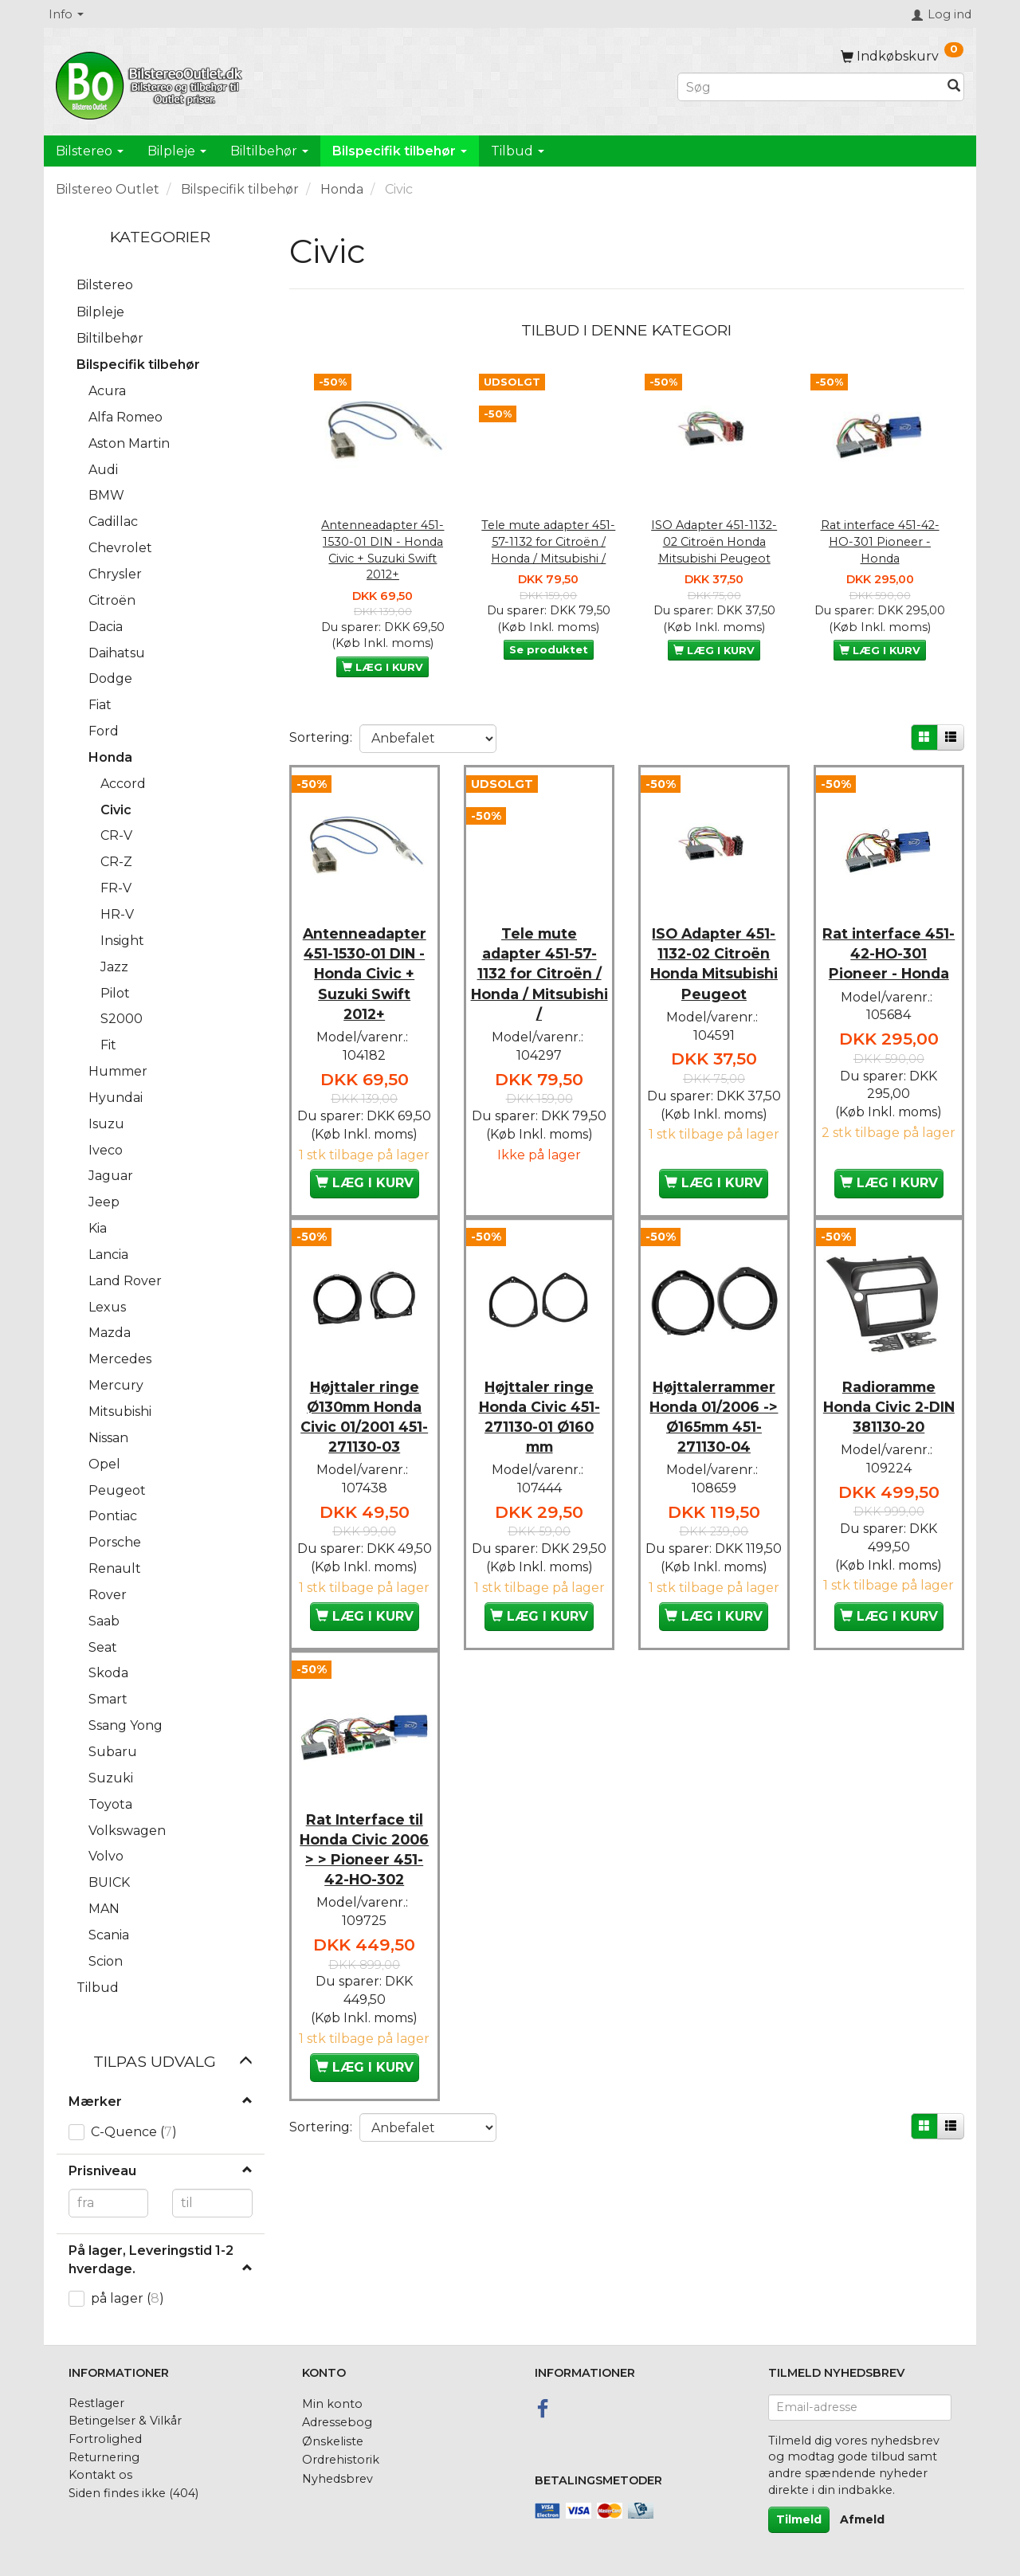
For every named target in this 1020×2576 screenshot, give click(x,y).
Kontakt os (100, 2475)
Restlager (96, 2403)
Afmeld (862, 2519)
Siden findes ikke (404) (133, 2493)
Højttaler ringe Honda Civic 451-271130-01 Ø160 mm (539, 1436)
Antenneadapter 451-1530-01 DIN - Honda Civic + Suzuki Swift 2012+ (382, 550)
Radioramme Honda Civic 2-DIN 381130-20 (889, 1426)
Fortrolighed (105, 2439)
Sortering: (320, 737)
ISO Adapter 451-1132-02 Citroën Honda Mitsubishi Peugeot (714, 541)
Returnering (104, 2457)
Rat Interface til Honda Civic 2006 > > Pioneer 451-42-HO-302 (364, 1908)
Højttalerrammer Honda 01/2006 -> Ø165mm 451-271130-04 (714, 1436)
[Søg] (953, 87)
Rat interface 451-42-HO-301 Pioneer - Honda (880, 541)
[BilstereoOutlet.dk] (151, 82)
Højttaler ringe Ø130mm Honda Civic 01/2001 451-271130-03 (364, 1436)
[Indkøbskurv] (902, 56)
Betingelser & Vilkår (125, 2420)
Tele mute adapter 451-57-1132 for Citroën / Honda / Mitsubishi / (548, 541)
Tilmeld (799, 2519)
